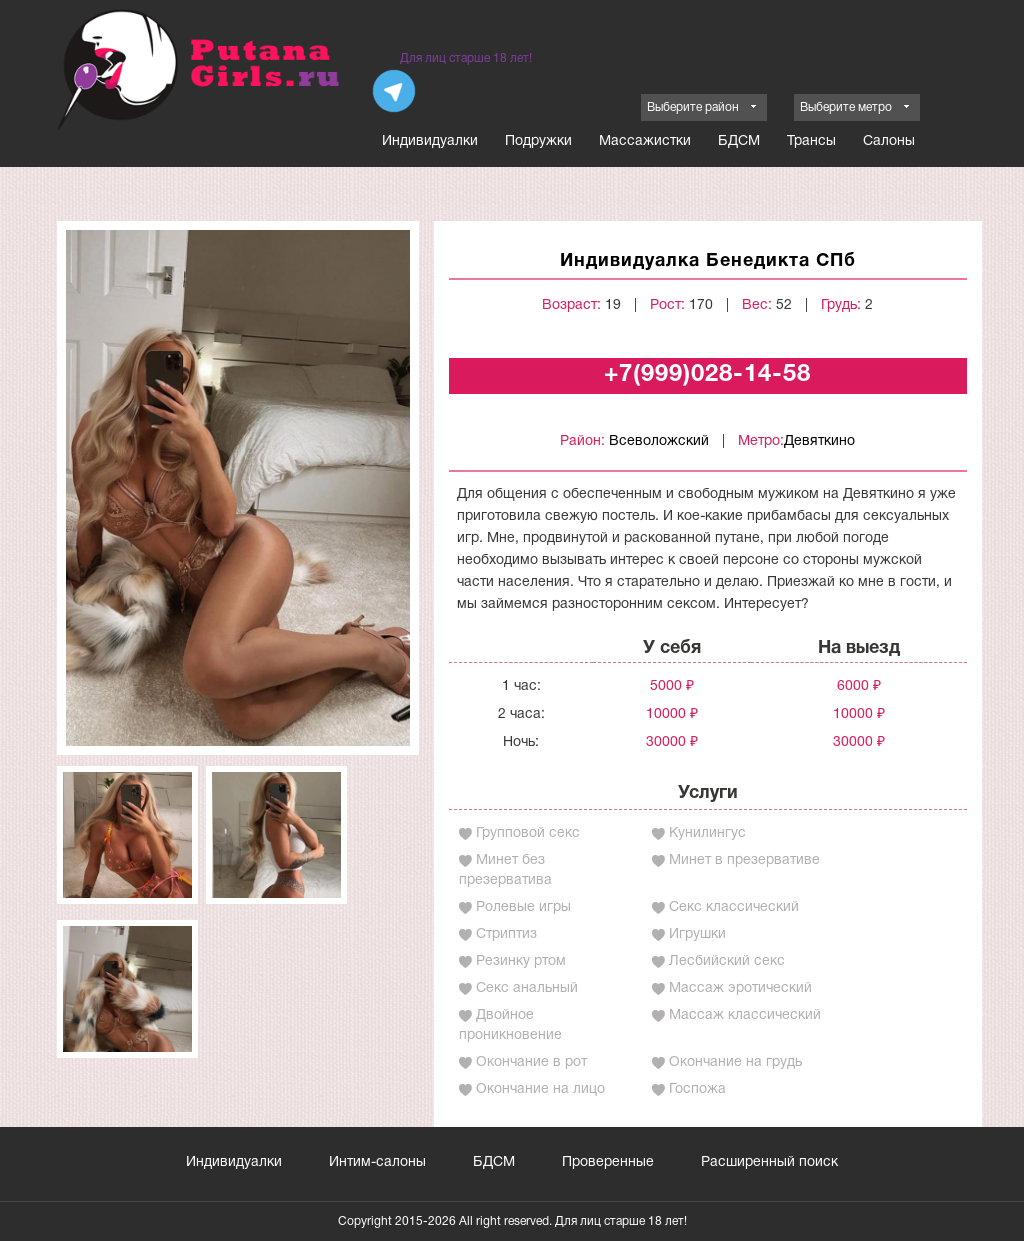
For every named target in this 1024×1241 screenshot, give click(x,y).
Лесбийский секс (727, 961)
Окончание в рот (531, 1062)
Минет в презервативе (744, 860)
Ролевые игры (523, 907)
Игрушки (697, 934)
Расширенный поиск (769, 1162)
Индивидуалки (430, 141)
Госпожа (697, 1089)
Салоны (889, 141)
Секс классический (734, 907)
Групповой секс (528, 833)
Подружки (538, 141)
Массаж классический (745, 1015)
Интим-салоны (377, 1162)
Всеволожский (659, 441)
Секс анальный (527, 988)
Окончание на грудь (735, 1062)
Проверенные (608, 1162)
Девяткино (819, 441)
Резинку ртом (521, 961)
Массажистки (645, 141)
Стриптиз (506, 934)
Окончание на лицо (540, 1089)
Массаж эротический (740, 988)
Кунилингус (707, 833)
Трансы (811, 141)
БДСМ (739, 141)
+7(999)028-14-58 (707, 375)
